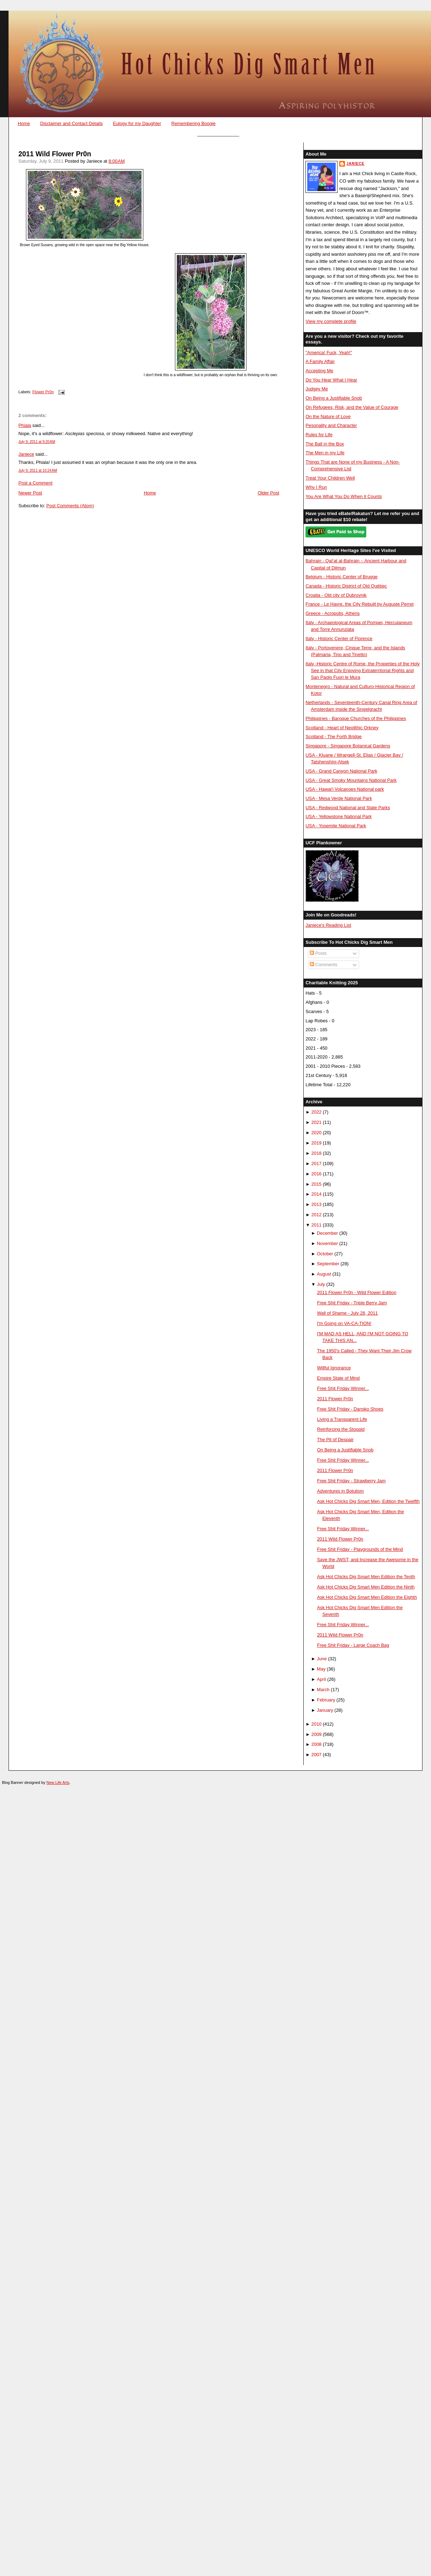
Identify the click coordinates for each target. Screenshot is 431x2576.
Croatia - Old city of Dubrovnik (336, 595)
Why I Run (316, 487)
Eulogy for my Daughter (137, 123)
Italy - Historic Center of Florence (338, 638)
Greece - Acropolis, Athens (332, 613)
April (321, 1679)
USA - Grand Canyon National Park (341, 771)
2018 (317, 1153)
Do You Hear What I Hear (331, 380)
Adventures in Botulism (340, 1491)
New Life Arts (58, 1782)
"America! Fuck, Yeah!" (328, 352)
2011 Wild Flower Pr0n (54, 154)
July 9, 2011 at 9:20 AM (36, 442)
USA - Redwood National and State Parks (347, 807)
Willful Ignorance (334, 1367)
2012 (317, 1214)
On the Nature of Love (328, 416)
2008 (317, 1744)
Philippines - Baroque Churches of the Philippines (355, 718)
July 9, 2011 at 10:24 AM (37, 470)
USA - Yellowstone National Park (338, 816)
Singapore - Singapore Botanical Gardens (347, 745)
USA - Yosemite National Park (335, 825)
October (325, 1253)
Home (24, 123)
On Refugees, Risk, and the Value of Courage (351, 407)
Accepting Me (319, 370)
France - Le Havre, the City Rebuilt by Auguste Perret (359, 604)
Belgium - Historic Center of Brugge (341, 576)
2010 (317, 1724)
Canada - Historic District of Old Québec (346, 586)
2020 (317, 1132)
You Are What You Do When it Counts (343, 496)
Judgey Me (316, 388)
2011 (317, 1225)
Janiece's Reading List (328, 925)
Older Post (269, 493)
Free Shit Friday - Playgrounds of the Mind (360, 1549)
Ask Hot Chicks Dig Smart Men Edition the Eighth (367, 1597)
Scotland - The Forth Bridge (333, 736)
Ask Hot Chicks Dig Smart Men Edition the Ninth (365, 1587)
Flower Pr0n (43, 392)
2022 (317, 1112)
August (324, 1274)
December (327, 1233)
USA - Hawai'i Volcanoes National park (344, 789)
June (322, 1658)
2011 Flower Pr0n (335, 1398)
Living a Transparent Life (342, 1419)
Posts (318, 953)
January (325, 1710)
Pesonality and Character (331, 425)
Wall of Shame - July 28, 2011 (347, 1313)
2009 (317, 1734)
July (321, 1284)
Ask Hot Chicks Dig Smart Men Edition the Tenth (366, 1576)
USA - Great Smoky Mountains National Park (351, 780)
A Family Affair (320, 361)
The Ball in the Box (324, 444)
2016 (317, 1173)
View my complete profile (330, 321)
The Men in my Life (324, 452)
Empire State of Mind (338, 1378)
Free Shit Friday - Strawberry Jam (351, 1480)
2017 (317, 1163)
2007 (317, 1754)
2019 (317, 1143)
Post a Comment (35, 483)
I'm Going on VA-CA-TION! (344, 1323)
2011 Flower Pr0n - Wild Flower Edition (356, 1292)
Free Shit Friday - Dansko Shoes (350, 1409)
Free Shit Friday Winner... (343, 1388)
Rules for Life (318, 434)
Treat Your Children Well (330, 478)
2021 (317, 1122)
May (321, 1669)
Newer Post (30, 493)
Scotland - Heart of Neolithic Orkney (341, 727)
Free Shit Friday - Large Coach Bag (353, 1645)
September (328, 1263)
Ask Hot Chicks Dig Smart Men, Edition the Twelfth (368, 1501)
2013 (317, 1204)
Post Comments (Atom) (70, 505)
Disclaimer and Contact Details (71, 123)
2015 (317, 1184)
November (327, 1243)
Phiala (24, 425)
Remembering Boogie (193, 123)
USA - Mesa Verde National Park (338, 798)
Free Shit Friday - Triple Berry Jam (352, 1302)
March (323, 1689)
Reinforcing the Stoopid (341, 1429)
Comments (323, 964)
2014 (317, 1194)
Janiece (26, 454)
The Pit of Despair (335, 1439)
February (326, 1700)
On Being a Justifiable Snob (333, 398)
